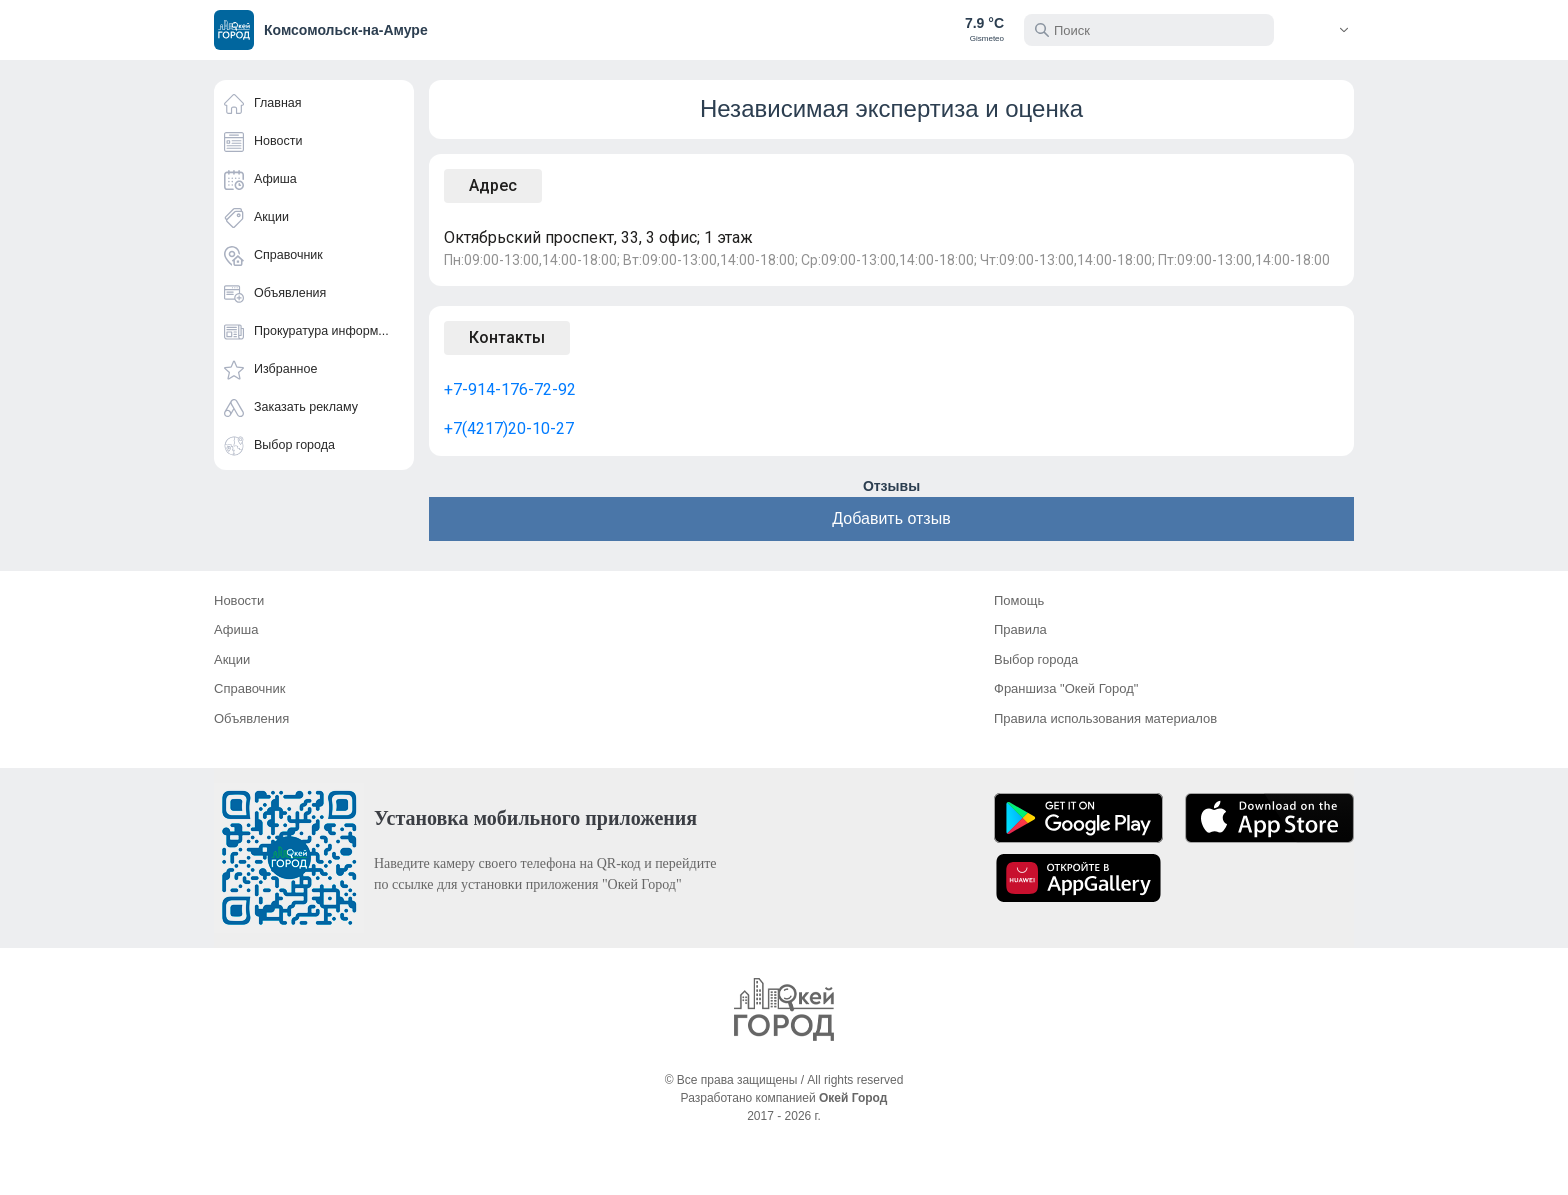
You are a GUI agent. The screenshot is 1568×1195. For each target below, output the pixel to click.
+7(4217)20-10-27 (509, 428)
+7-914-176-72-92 (510, 389)
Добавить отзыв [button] (891, 518)
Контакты (507, 337)
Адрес (493, 185)
